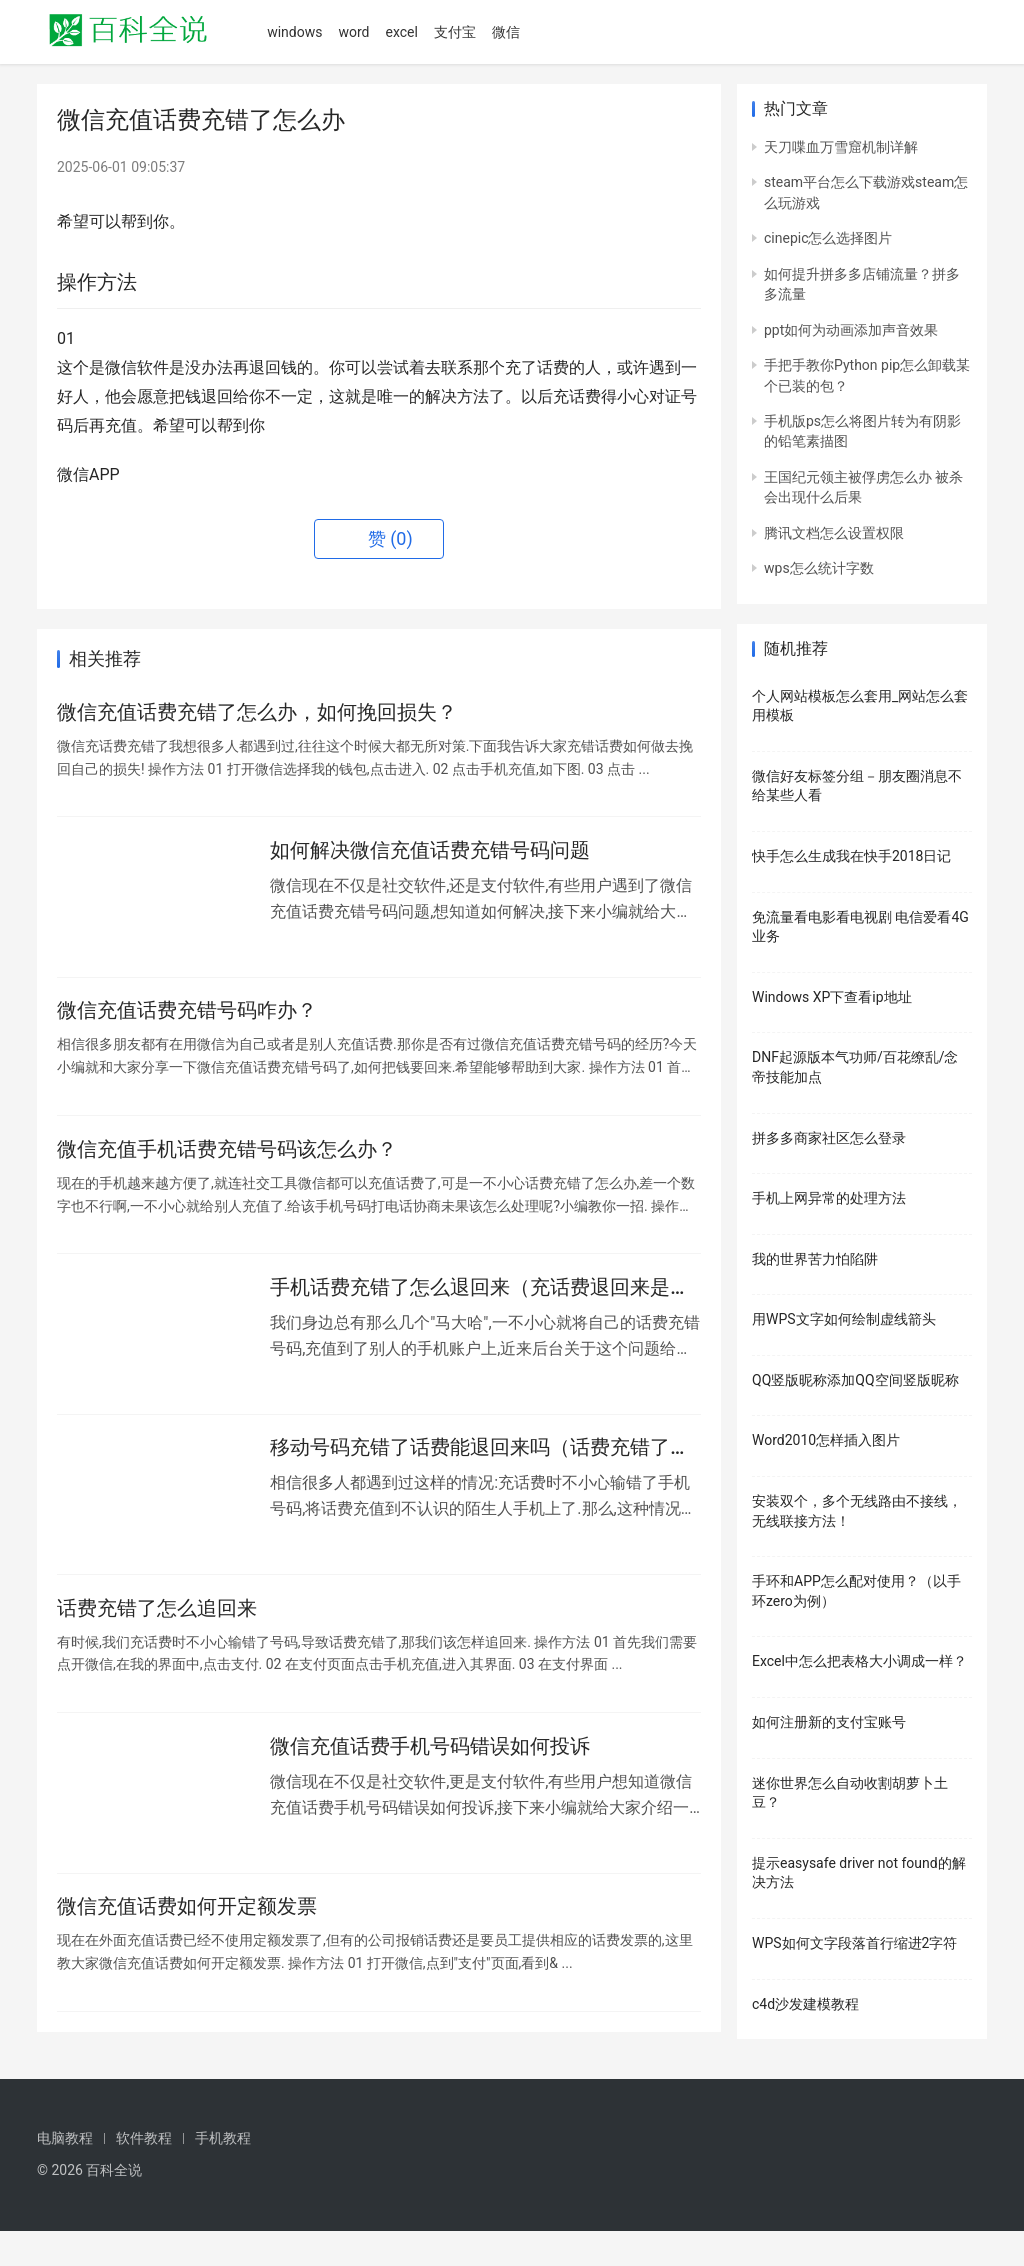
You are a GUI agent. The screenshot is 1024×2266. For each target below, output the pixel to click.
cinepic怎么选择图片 (828, 238)
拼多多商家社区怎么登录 (829, 1138)
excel (401, 32)
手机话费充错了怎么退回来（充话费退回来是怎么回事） (480, 1308)
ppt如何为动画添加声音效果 (851, 330)
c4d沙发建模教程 (805, 2004)
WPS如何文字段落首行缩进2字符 (854, 1943)
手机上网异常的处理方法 (829, 1198)
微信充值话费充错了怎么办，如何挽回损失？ (257, 714)
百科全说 (114, 2205)
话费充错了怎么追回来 (157, 1638)
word (353, 32)
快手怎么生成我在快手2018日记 (851, 856)
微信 (506, 32)
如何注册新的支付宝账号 (829, 1722)
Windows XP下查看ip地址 (832, 997)
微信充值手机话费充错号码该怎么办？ (227, 1165)
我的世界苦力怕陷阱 (815, 1259)
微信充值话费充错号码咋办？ (187, 1022)
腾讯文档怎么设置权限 (834, 533)
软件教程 (144, 2173)
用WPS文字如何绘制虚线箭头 (844, 1319)
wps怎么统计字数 (819, 568)
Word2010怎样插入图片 (826, 1440)
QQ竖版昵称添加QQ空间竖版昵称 (855, 1380)
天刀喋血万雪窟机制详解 (841, 147)
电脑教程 (65, 2173)
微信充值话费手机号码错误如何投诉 (430, 1781)
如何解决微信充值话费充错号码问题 (430, 857)
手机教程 (223, 2173)
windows (294, 32)
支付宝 (455, 32)
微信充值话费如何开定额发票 (187, 1946)
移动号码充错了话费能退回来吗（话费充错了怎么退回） (480, 1473)
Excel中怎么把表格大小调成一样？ (859, 1661)
